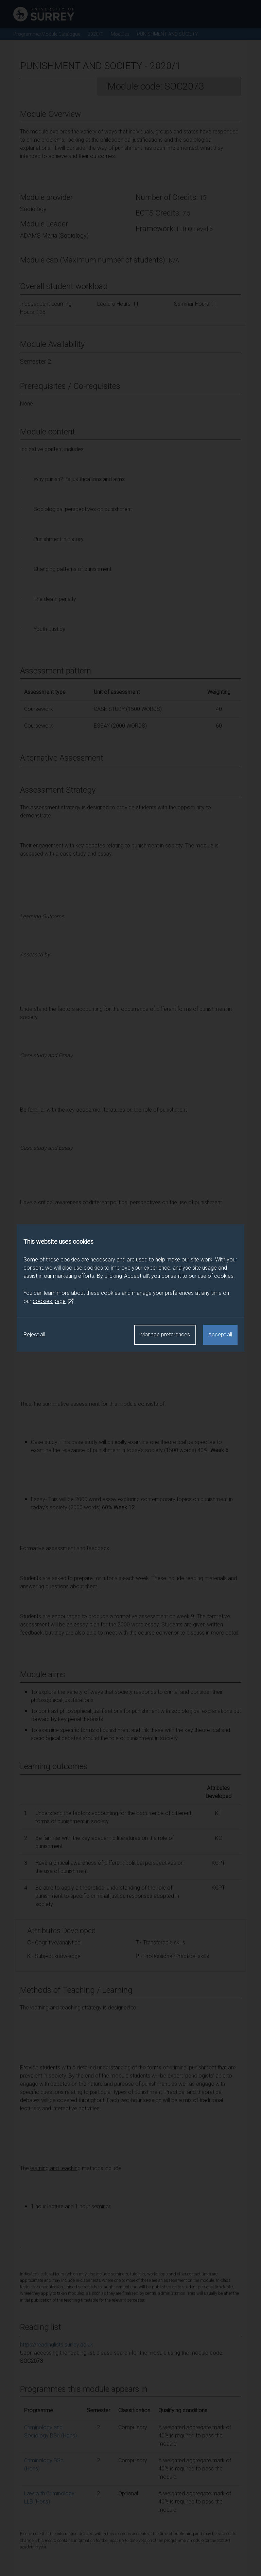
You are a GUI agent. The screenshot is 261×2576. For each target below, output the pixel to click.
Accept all (220, 1334)
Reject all (34, 1334)
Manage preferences (165, 1334)
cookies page (53, 1301)
